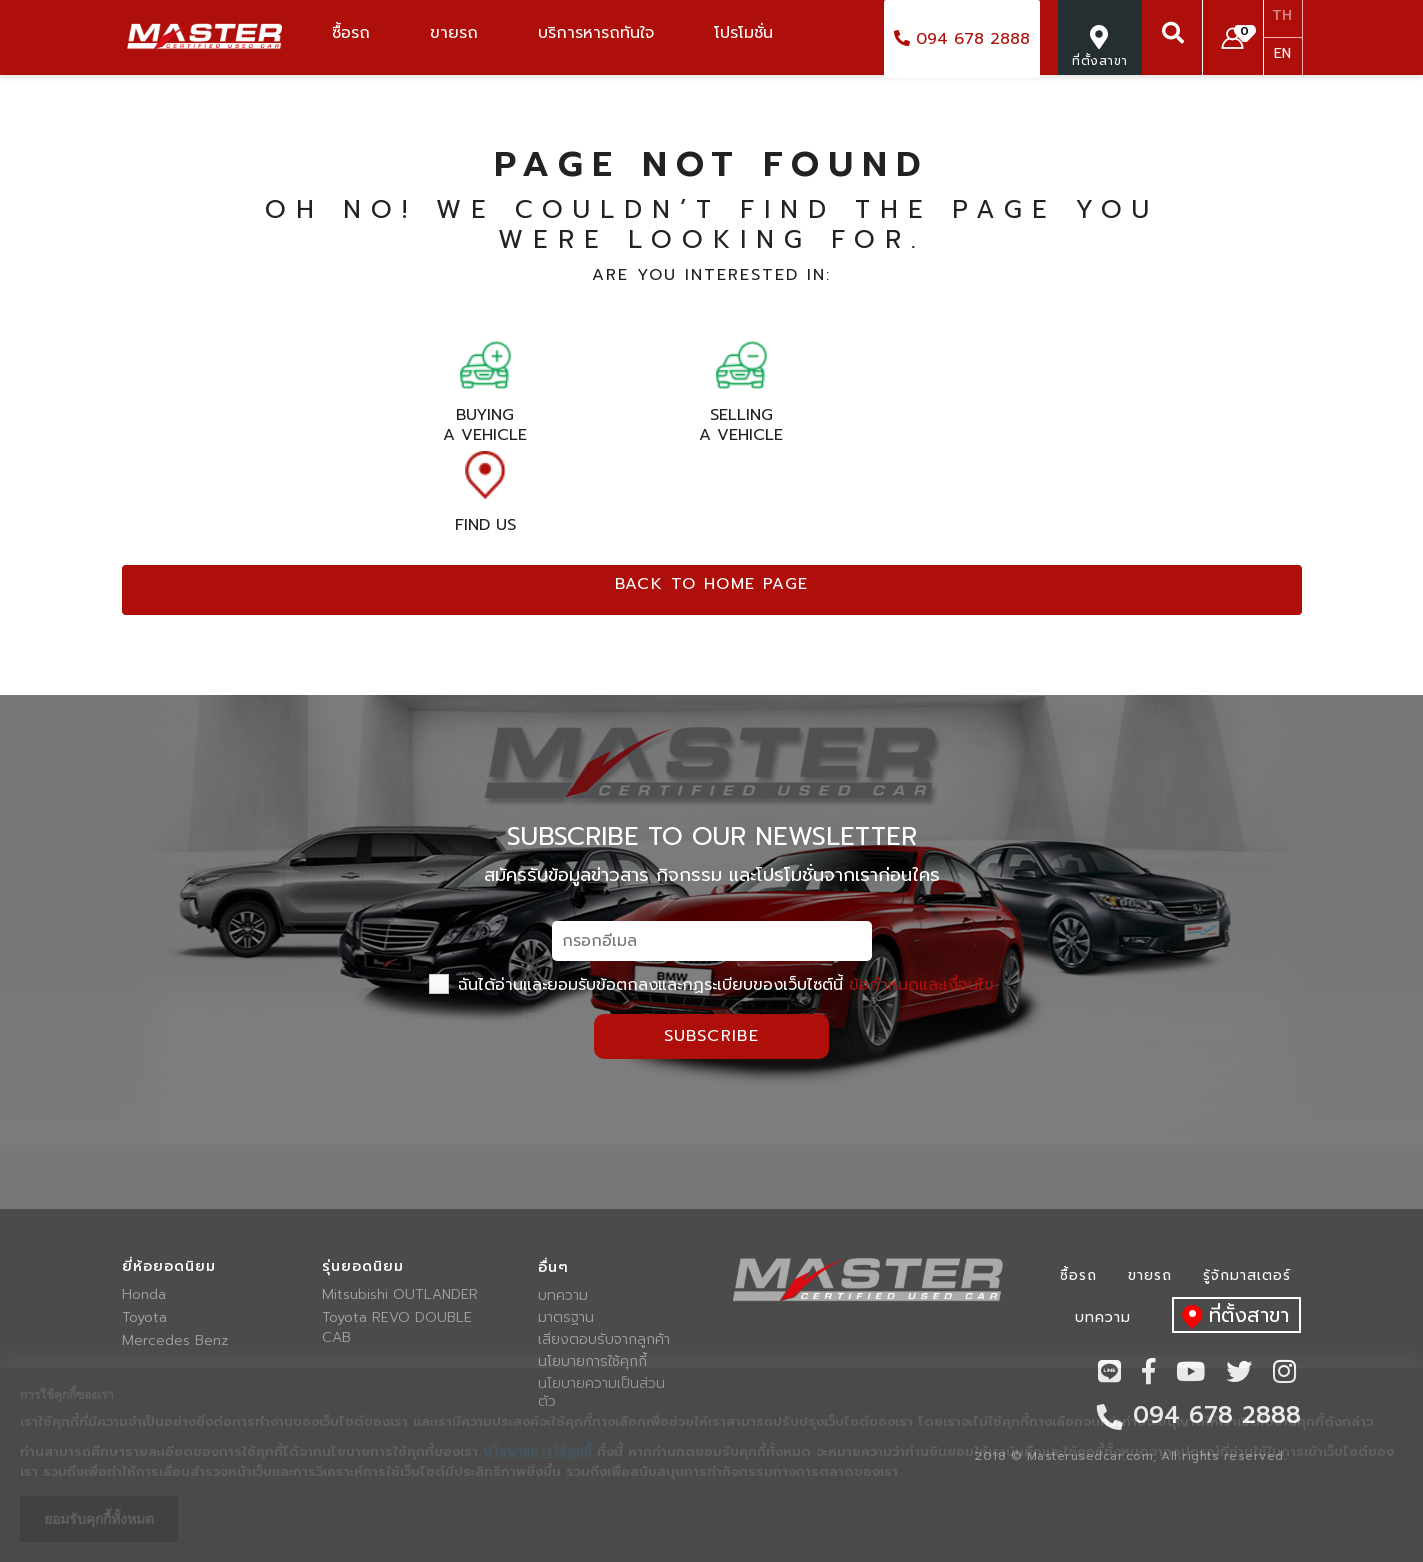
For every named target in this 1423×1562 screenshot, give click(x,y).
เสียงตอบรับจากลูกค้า (604, 1340)
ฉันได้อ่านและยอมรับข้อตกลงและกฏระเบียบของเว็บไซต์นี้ (711, 985)
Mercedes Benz (175, 1341)
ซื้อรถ (1078, 1275)
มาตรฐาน (566, 1318)
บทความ (563, 1296)
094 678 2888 (962, 39)
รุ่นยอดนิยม (363, 1267)
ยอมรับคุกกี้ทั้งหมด (99, 1519)
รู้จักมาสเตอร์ (1247, 1275)
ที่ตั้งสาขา (1230, 1316)
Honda (144, 1295)
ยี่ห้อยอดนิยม (169, 1267)
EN (1282, 53)
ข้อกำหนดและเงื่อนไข (921, 985)
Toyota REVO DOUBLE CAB (397, 1328)
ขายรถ (1150, 1275)
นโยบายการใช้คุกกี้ (592, 1362)
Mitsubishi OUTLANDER (400, 1295)
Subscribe (712, 1036)
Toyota (144, 1318)
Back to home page (712, 584)
